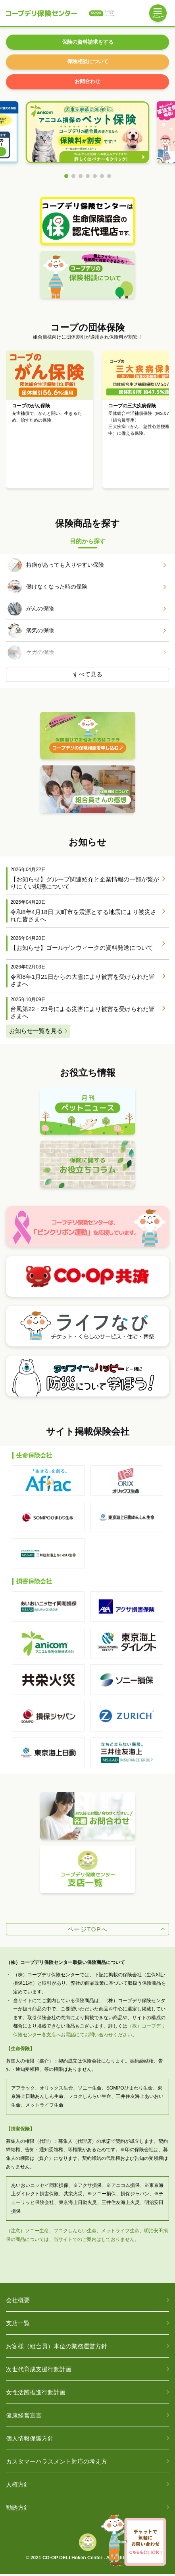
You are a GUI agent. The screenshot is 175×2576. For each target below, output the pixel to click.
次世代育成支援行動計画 (38, 2371)
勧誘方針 (18, 2509)
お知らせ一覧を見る (36, 1033)
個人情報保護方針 (30, 2440)
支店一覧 (18, 2325)
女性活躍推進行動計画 (35, 2394)
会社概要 (18, 2302)
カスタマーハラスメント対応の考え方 (56, 2463)
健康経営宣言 (24, 2417)
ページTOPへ (87, 1931)
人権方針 (18, 2486)
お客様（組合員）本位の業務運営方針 (56, 2348)
